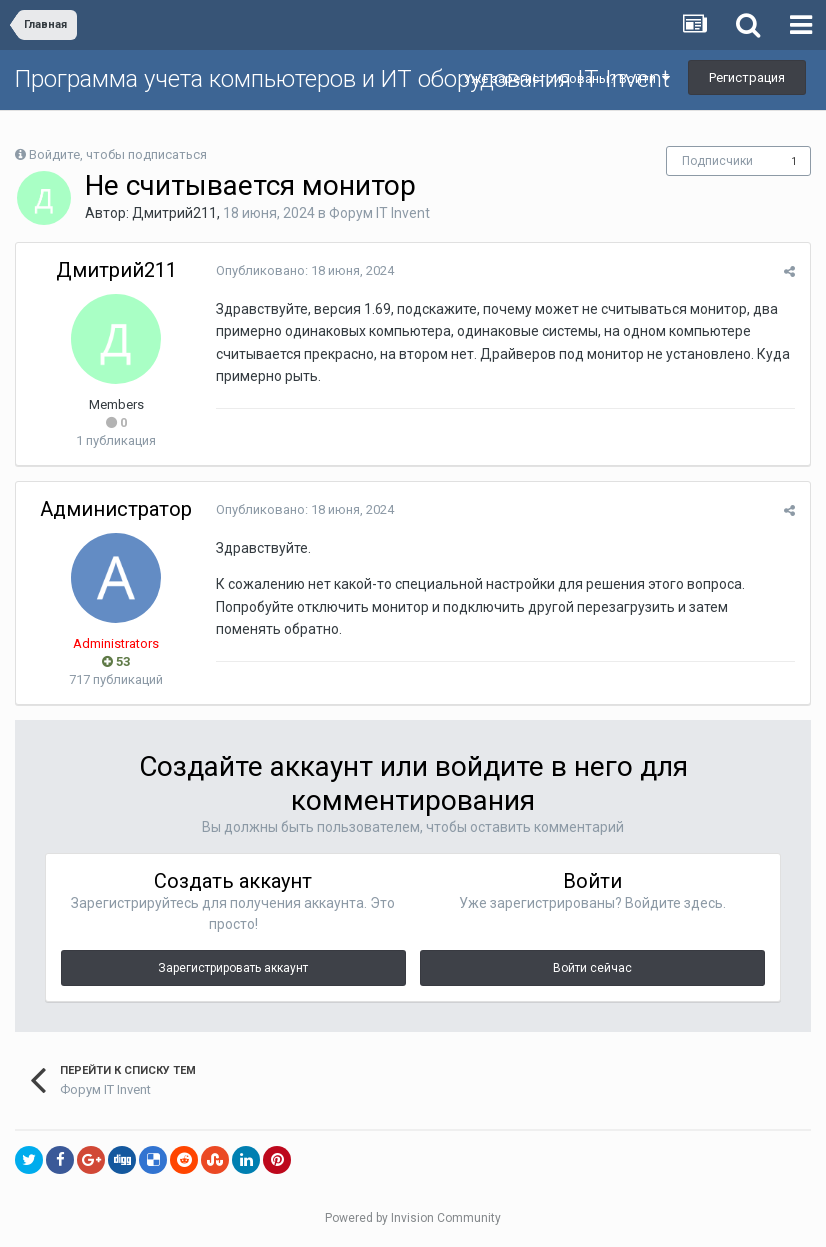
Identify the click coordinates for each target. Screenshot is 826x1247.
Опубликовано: (305, 270)
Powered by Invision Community (413, 1218)
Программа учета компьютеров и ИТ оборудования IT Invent (342, 79)
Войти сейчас (592, 968)
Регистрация (747, 77)
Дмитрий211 (174, 213)
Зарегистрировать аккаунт (233, 968)
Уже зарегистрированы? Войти (566, 78)
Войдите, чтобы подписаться (118, 154)
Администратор (116, 509)
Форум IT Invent (379, 213)
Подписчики (717, 161)
